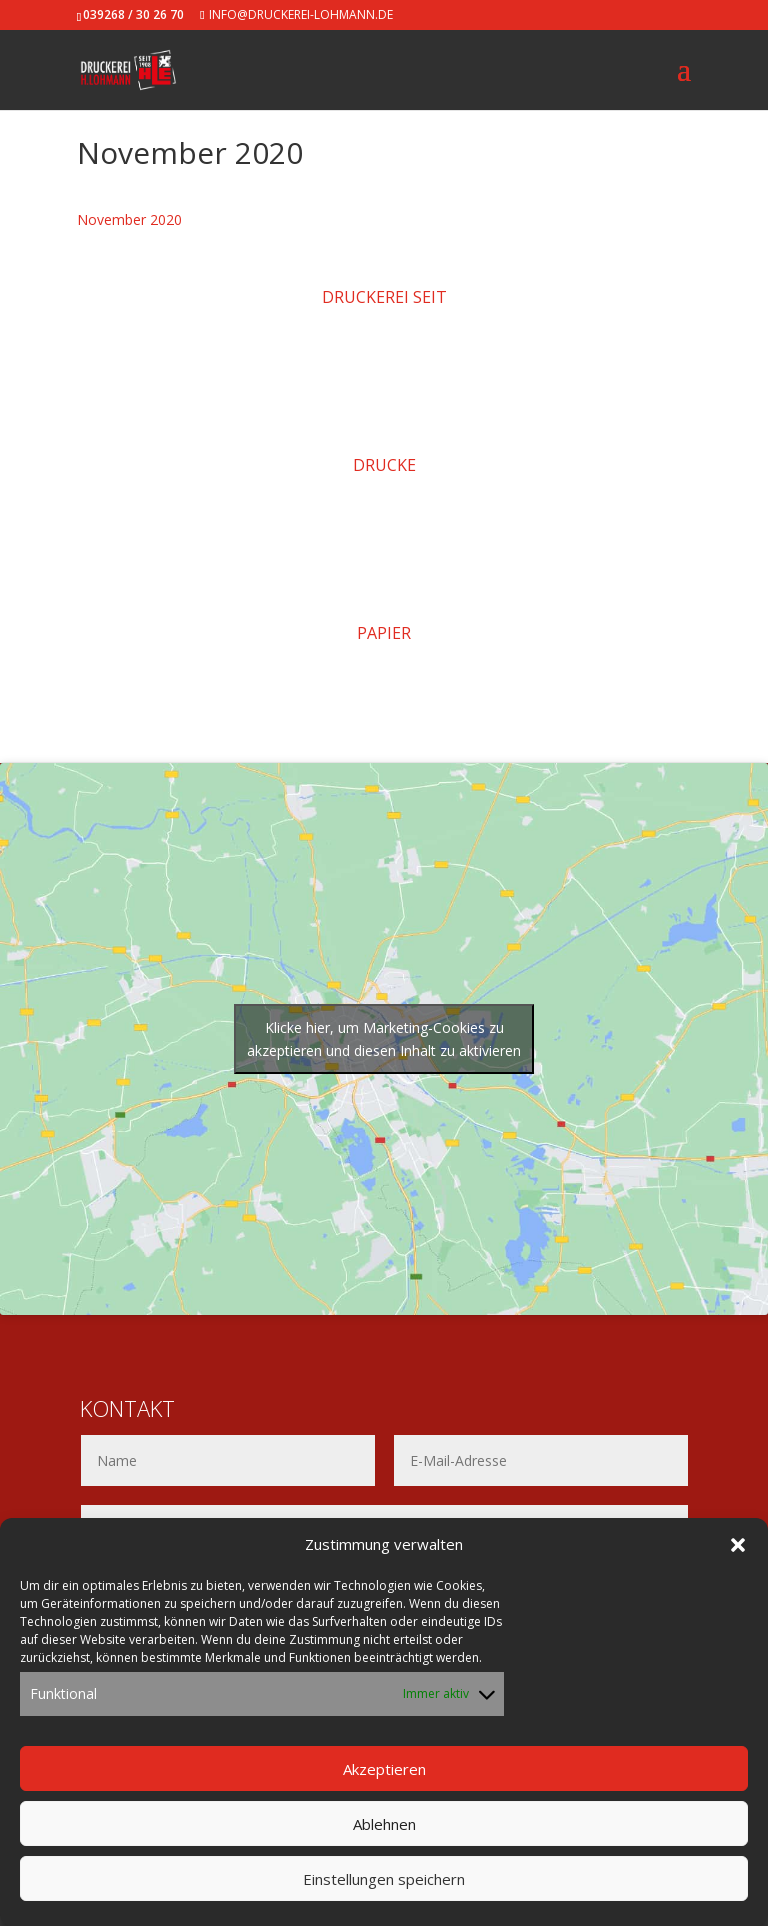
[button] (738, 1545)
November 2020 (129, 219)
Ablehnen (384, 1824)
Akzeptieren (384, 1769)
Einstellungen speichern (384, 1879)
